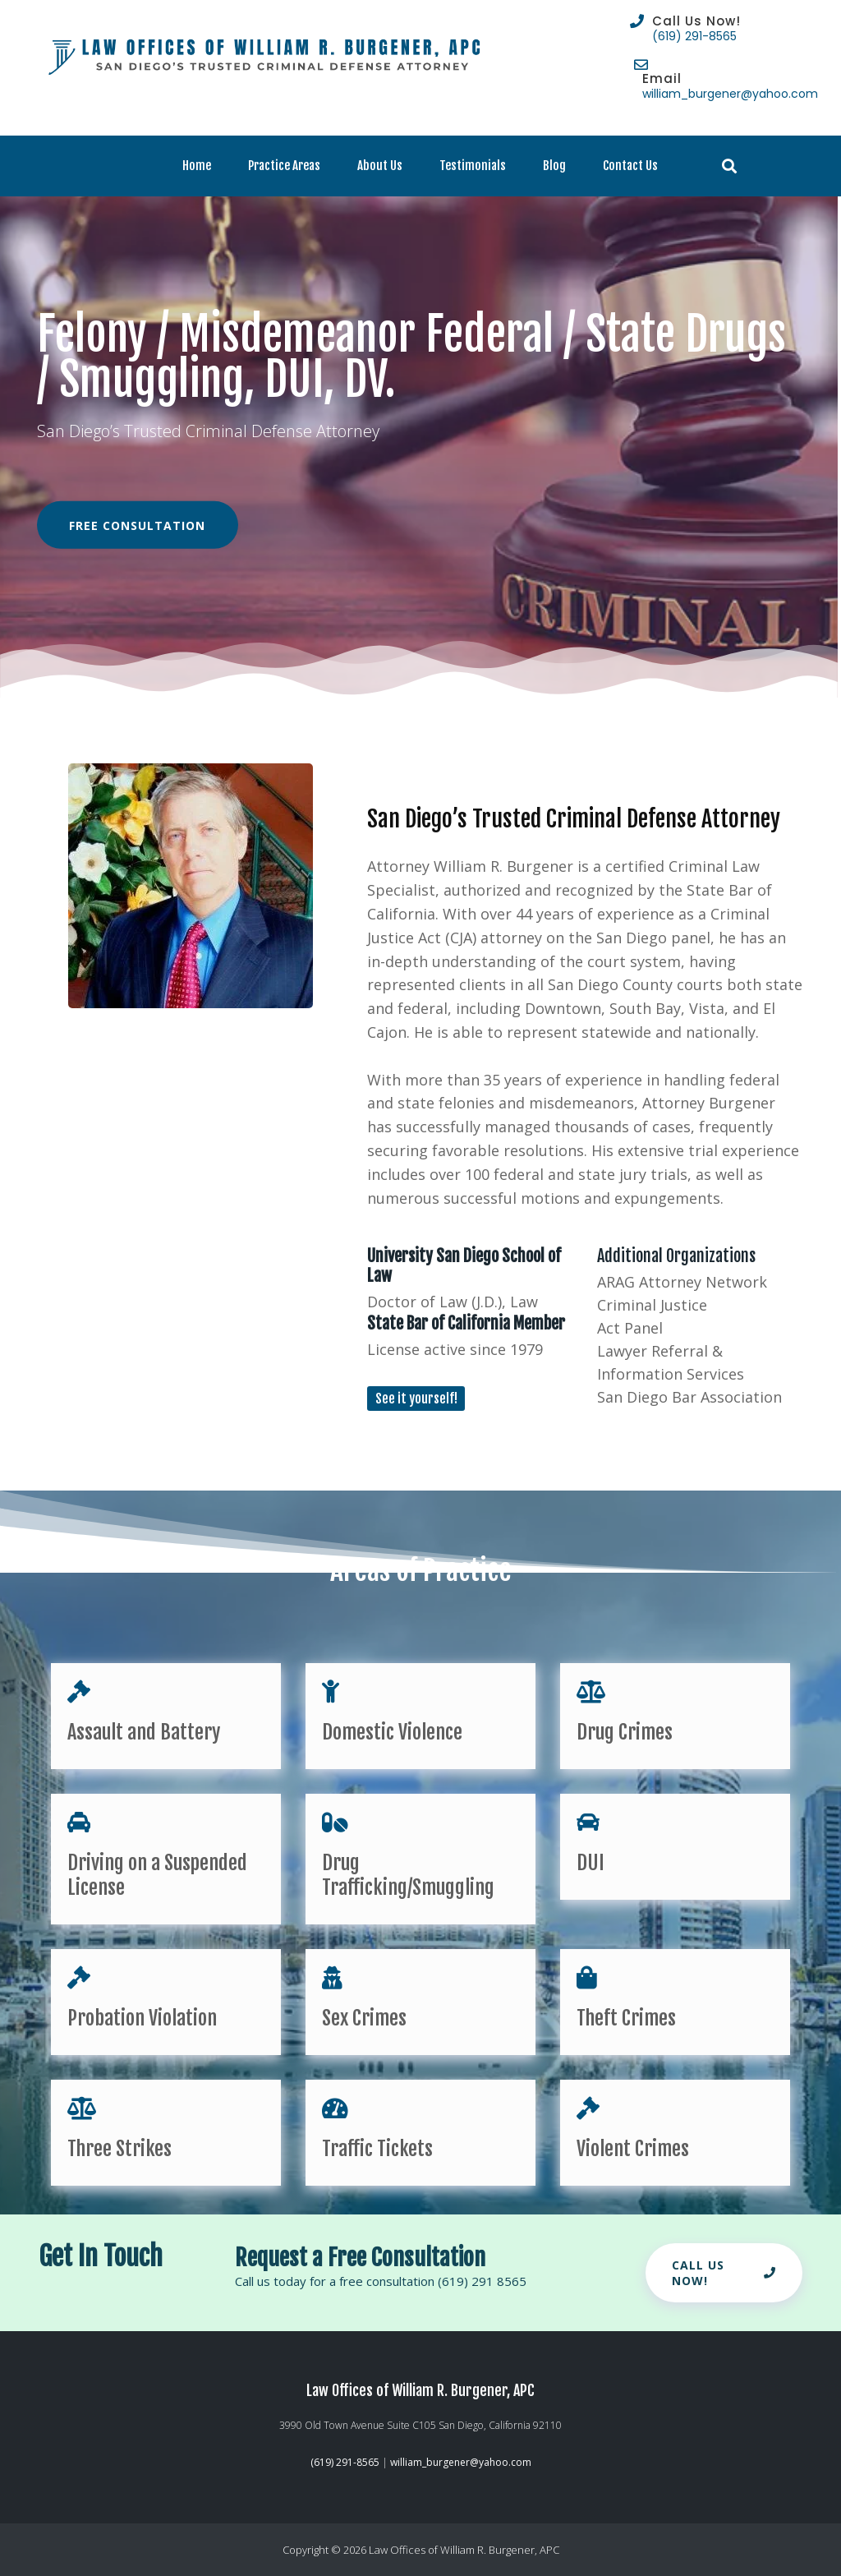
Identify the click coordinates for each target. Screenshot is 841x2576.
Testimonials (472, 165)
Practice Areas (284, 165)
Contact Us (630, 165)
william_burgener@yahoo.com (730, 93)
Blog (554, 165)
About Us (379, 165)
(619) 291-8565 (694, 36)
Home (196, 165)
